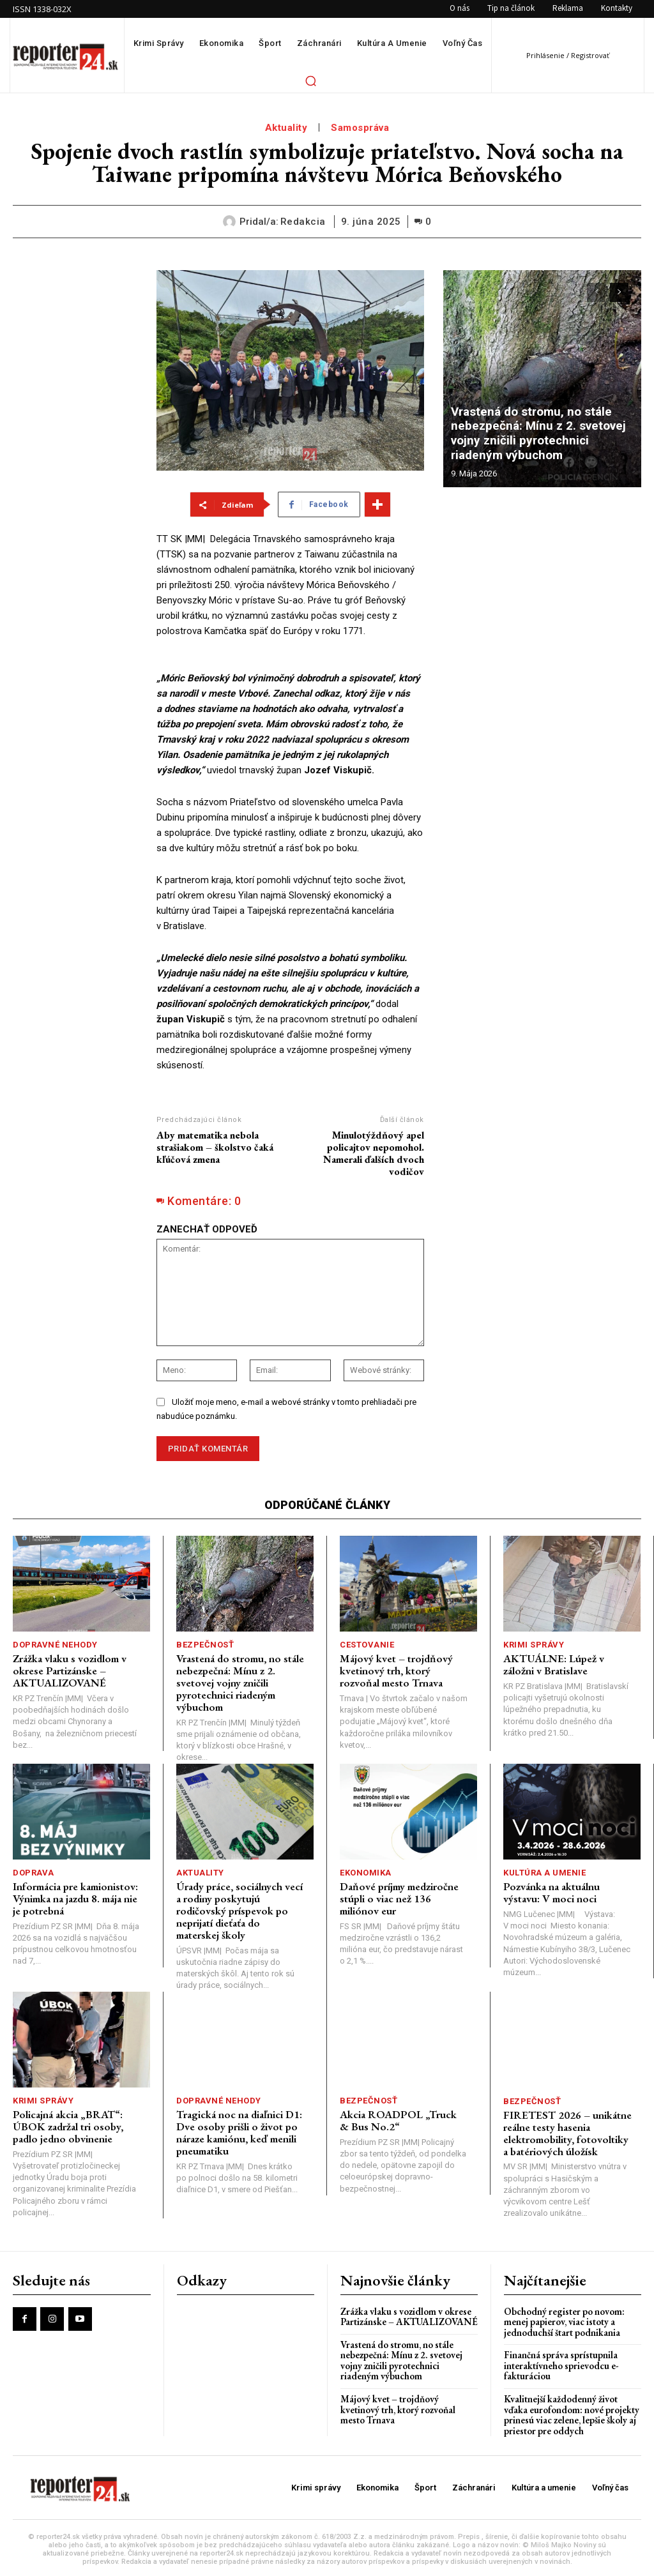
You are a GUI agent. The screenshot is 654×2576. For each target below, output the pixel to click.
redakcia (303, 221)
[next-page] (619, 292)
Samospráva (360, 127)
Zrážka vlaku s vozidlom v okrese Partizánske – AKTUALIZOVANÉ (69, 1670)
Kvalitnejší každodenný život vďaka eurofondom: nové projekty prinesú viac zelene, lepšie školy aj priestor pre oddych (571, 2412)
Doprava (33, 1872)
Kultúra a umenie (544, 1872)
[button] (310, 80)
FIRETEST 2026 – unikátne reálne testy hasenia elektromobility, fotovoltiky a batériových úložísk (567, 2131)
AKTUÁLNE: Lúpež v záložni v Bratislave (553, 1664)
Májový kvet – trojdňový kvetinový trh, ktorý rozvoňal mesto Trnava (396, 1670)
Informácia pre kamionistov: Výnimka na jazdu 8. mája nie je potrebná (75, 1897)
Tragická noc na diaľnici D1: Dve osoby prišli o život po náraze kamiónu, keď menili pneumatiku (239, 2131)
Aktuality (286, 127)
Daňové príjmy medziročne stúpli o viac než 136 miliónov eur (399, 1897)
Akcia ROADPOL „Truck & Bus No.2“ (404, 2119)
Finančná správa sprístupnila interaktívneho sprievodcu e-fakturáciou (561, 2362)
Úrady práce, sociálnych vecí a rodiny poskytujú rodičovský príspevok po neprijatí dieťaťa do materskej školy (239, 1910)
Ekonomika (366, 1872)
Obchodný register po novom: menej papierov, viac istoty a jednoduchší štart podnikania (564, 2319)
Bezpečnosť (205, 1644)
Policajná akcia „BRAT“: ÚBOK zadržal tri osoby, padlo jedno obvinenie (68, 2125)
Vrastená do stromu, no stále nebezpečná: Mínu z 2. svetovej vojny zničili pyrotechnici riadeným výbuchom (542, 434)
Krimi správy (533, 1644)
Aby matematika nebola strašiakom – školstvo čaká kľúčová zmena (214, 1147)
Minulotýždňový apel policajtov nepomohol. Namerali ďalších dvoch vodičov (373, 1153)
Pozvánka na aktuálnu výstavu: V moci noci (551, 1892)
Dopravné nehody (55, 1644)
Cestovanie (367, 1644)
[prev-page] (596, 292)
